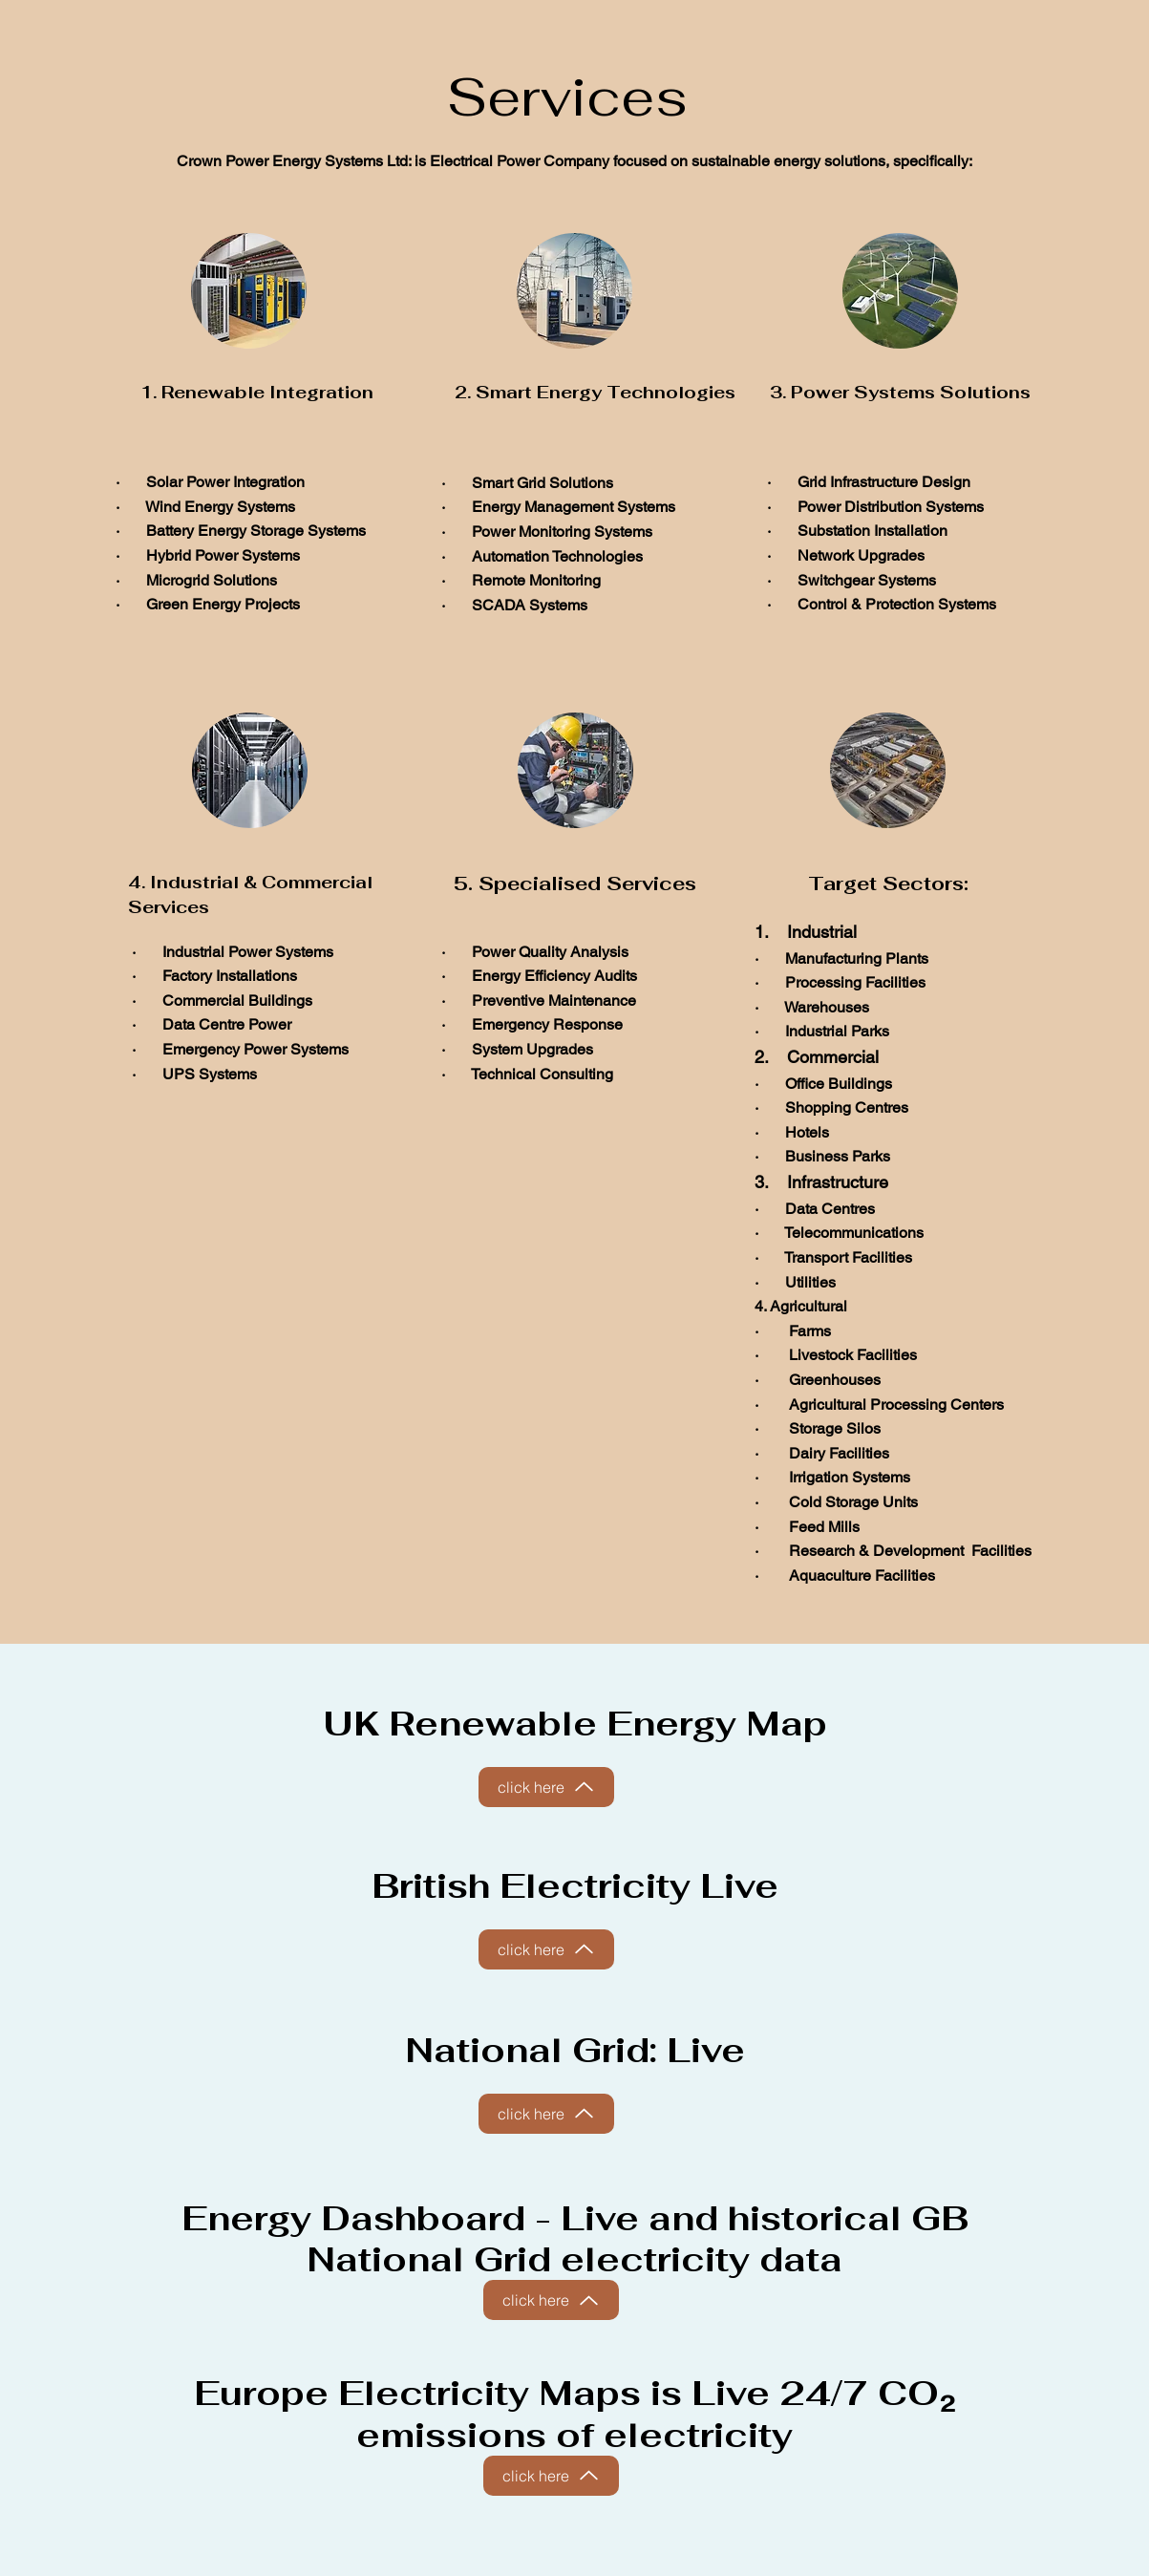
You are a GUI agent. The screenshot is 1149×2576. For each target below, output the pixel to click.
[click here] (546, 1787)
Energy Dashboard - (371, 2218)
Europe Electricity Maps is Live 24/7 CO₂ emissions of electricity (574, 2414)
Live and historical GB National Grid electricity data (637, 2239)
